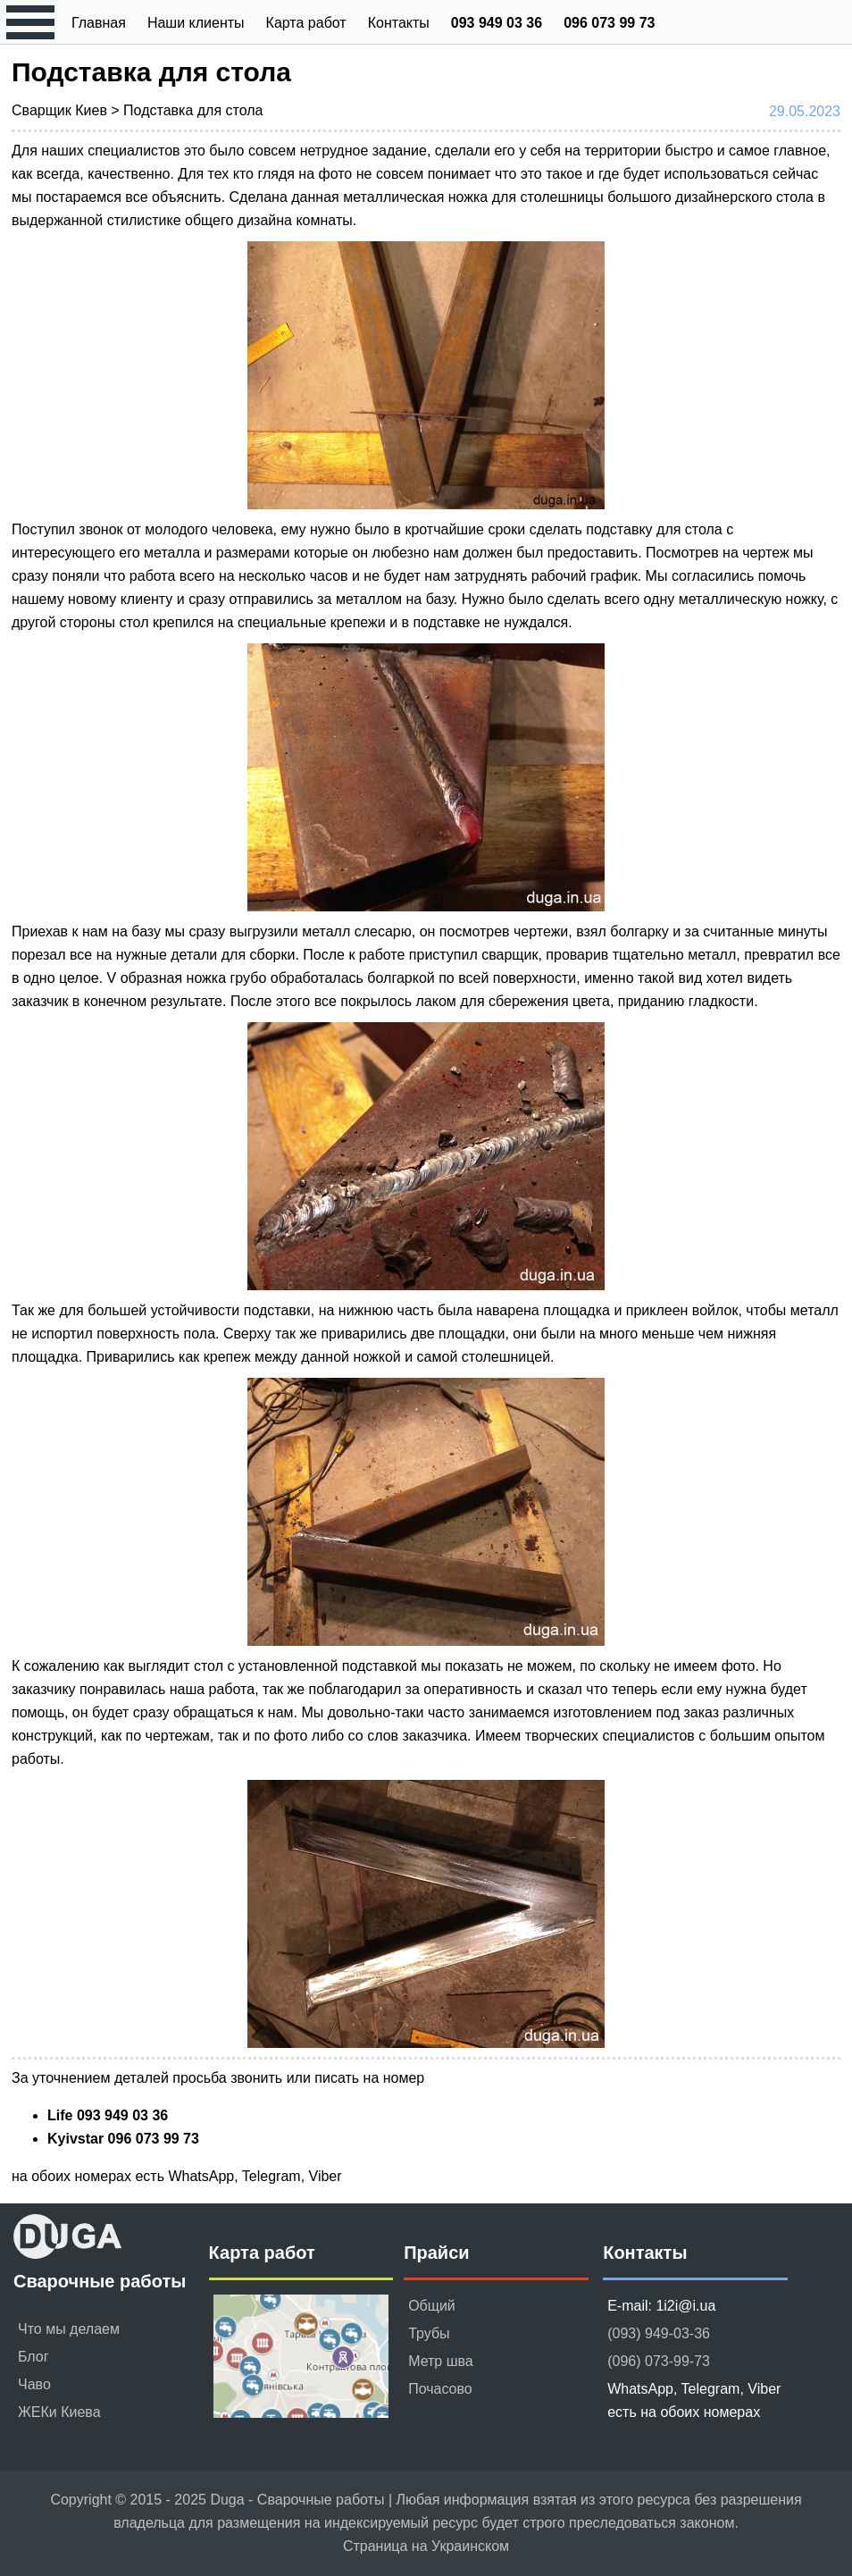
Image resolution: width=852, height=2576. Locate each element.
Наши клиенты (196, 22)
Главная (98, 22)
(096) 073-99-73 (658, 2361)
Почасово (440, 2388)
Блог (33, 2356)
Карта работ (306, 22)
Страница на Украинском (426, 2546)
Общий (431, 2305)
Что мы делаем (69, 2329)
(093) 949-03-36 (658, 2333)
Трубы (428, 2333)
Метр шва (440, 2361)
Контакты (399, 22)
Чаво (34, 2384)
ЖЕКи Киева (59, 2412)
